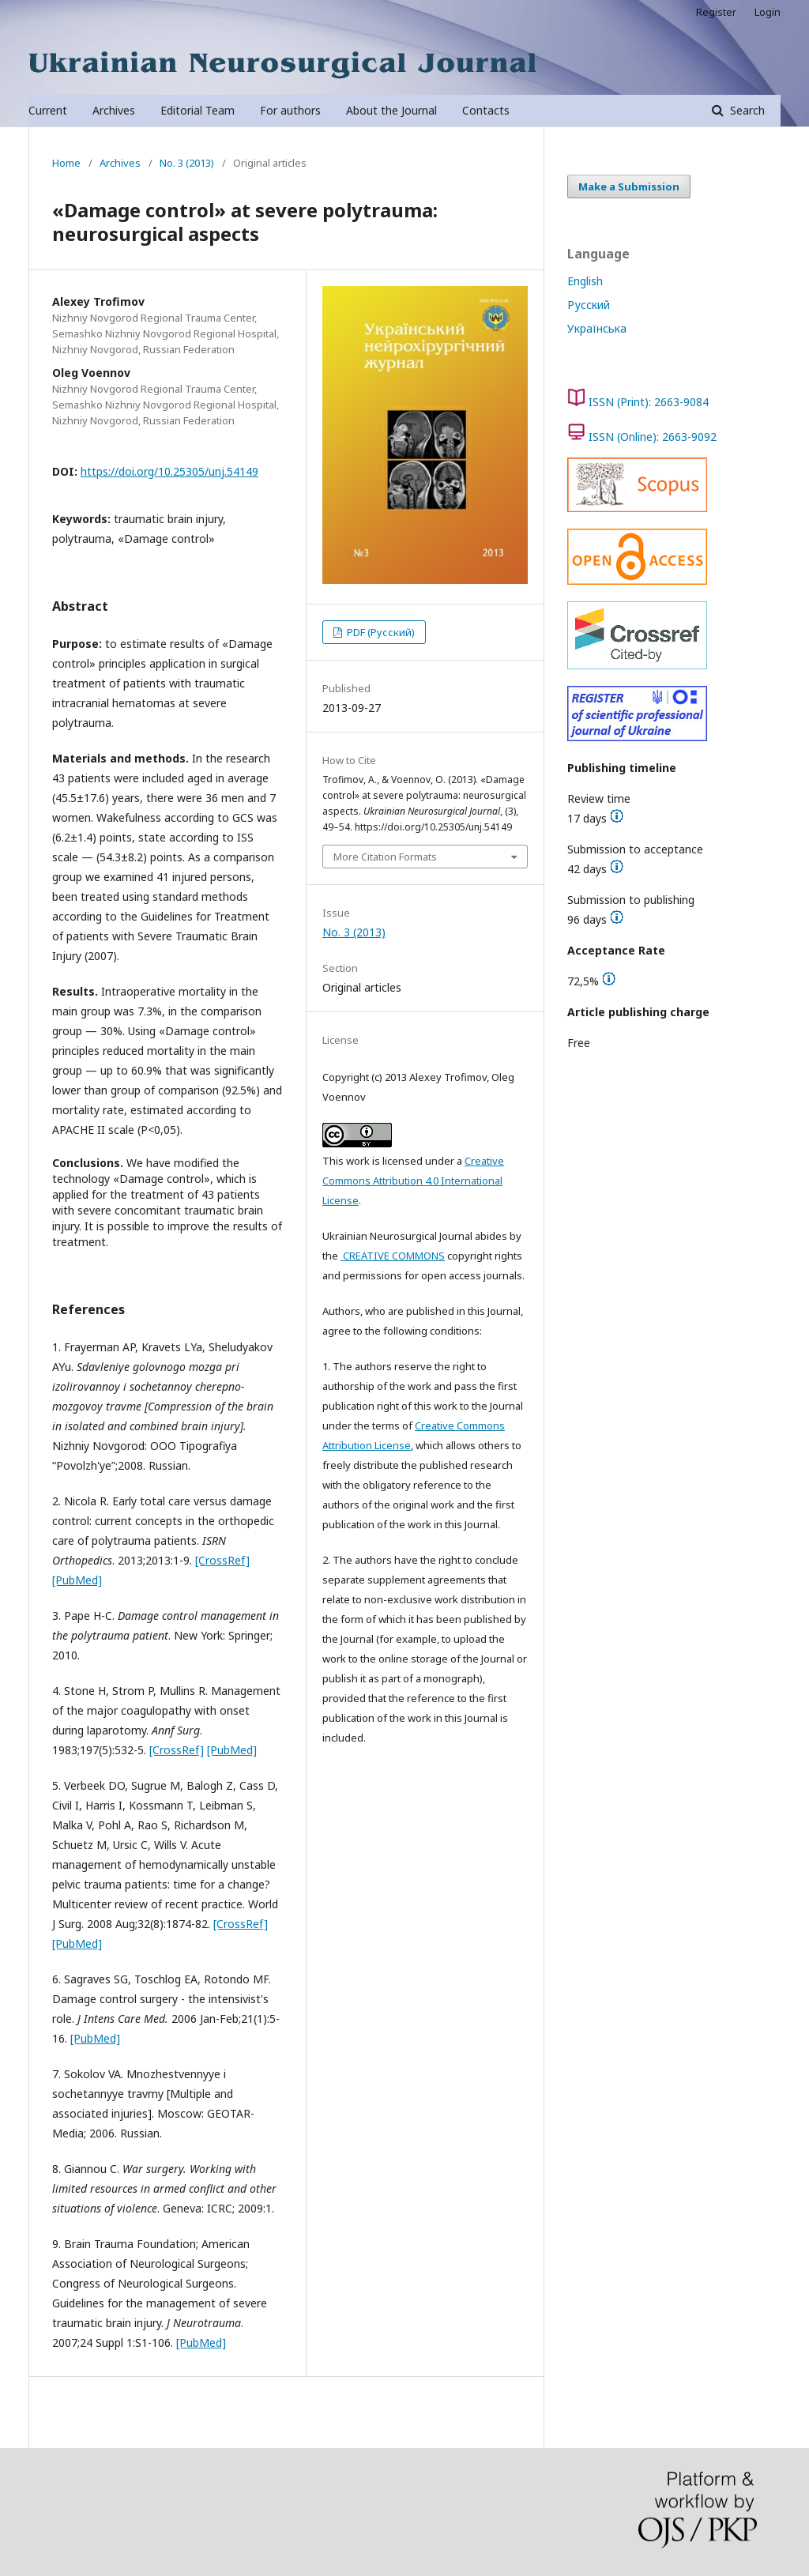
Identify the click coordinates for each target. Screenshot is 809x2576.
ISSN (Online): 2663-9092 (653, 436)
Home (66, 163)
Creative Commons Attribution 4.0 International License (413, 1180)
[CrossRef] (222, 1560)
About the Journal (391, 110)
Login (767, 12)
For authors (290, 110)
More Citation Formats (385, 856)
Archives (113, 110)
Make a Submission (628, 186)
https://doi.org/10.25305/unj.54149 (169, 471)
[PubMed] (77, 1579)
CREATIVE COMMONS (393, 1255)
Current (47, 110)
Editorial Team (197, 110)
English (585, 280)
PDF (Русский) (379, 632)
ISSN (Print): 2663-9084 (649, 401)
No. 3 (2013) (187, 163)
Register (716, 12)
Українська (597, 328)
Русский (588, 304)
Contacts (486, 110)
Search (746, 110)
